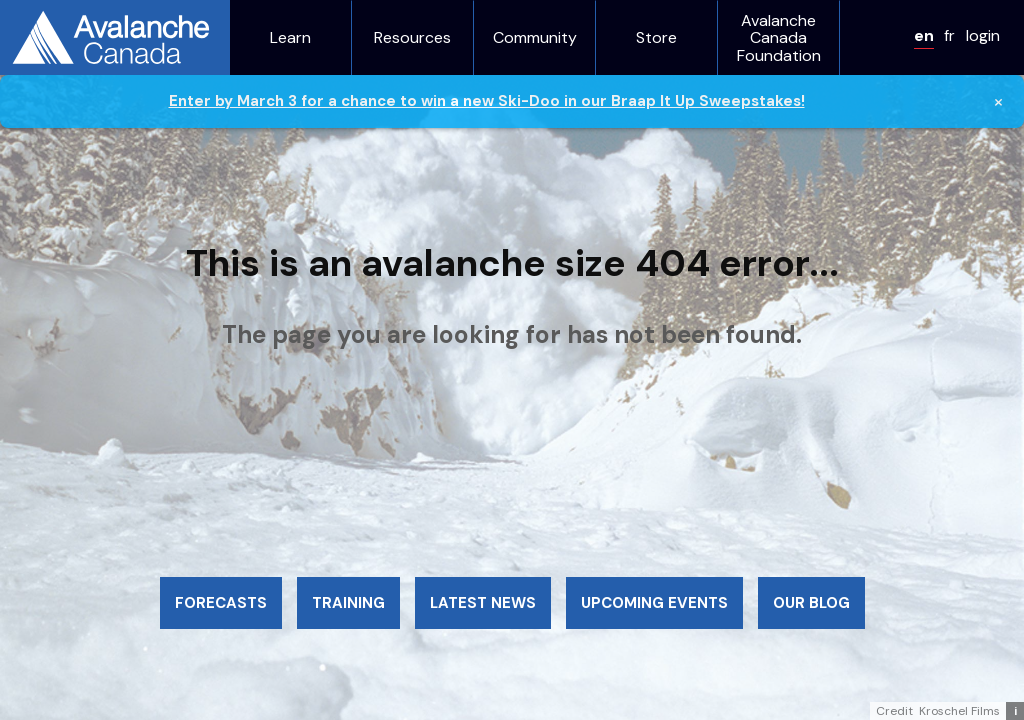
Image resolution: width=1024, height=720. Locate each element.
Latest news (483, 603)
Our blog (811, 603)
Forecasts (221, 603)
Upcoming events (654, 603)
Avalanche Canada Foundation (779, 38)
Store (656, 38)
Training (348, 603)
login (983, 35)
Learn (290, 38)
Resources (412, 38)
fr (949, 35)
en (924, 35)
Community (535, 38)
